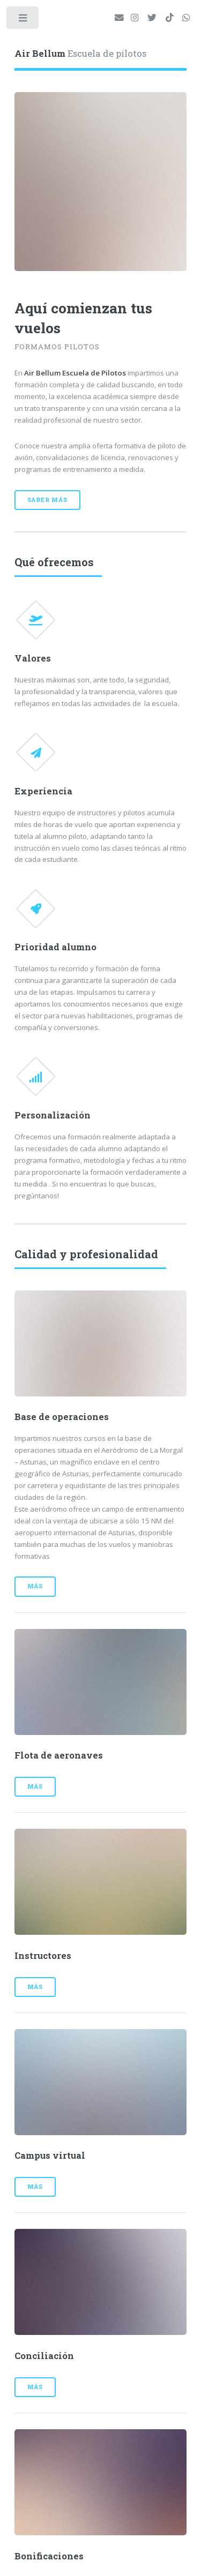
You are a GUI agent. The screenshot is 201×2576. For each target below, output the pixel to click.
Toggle (23, 20)
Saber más (47, 500)
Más (35, 1586)
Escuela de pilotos (80, 53)
